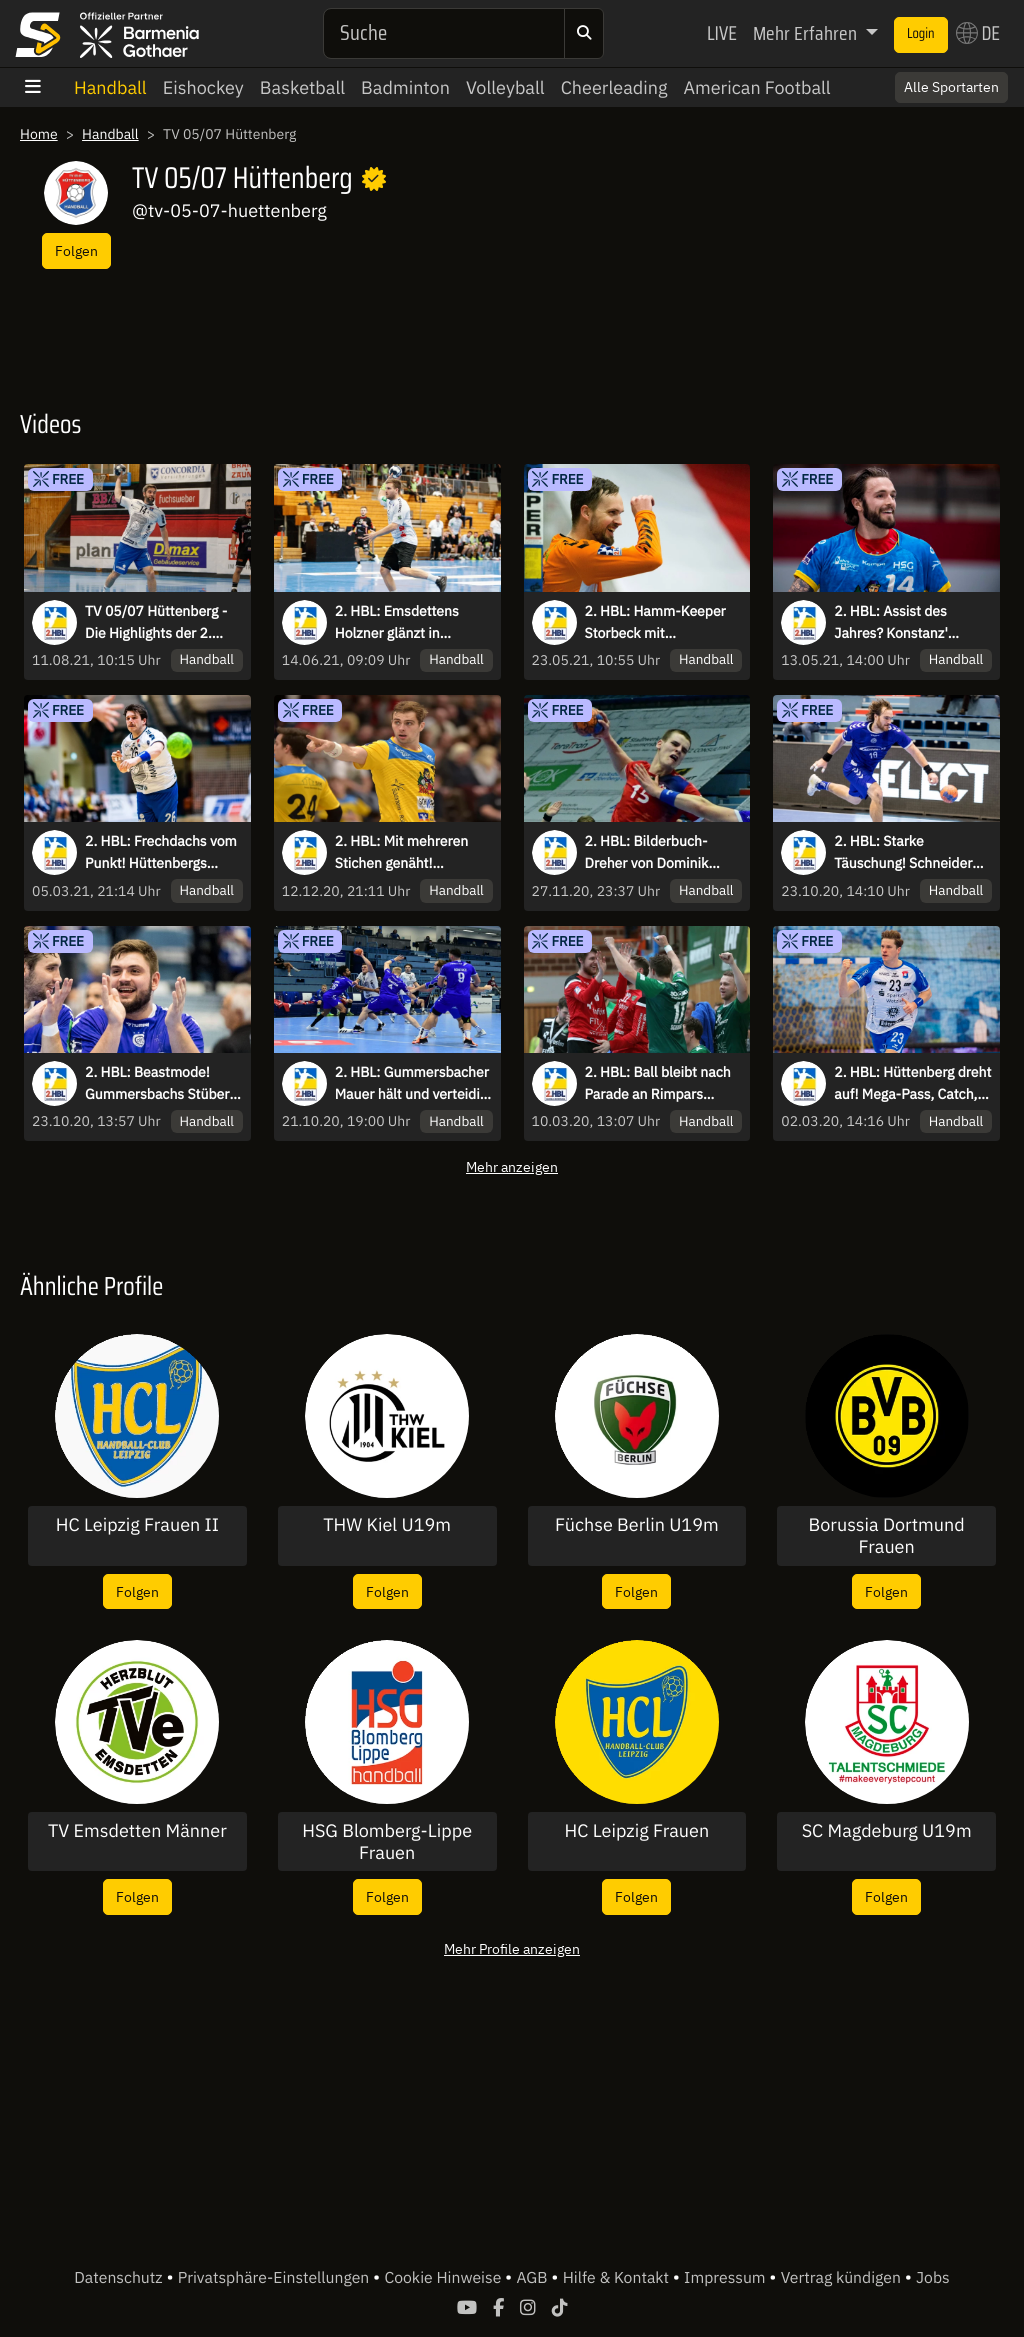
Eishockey (203, 87)
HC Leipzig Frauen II (137, 1525)
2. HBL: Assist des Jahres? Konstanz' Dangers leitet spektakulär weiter (892, 623)
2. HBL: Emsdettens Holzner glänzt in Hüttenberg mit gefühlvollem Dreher (398, 623)
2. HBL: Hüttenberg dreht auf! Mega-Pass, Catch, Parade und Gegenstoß (912, 1084)
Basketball (302, 87)
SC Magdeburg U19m (887, 1831)
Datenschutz (120, 2278)
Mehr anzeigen (512, 1166)
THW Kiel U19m (387, 1525)
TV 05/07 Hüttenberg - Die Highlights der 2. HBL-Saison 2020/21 (156, 623)
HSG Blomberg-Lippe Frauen (387, 1841)
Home (39, 134)
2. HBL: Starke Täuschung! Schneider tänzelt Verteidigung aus (909, 853)
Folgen (76, 250)
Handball (110, 87)
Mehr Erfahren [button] (807, 33)
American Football (756, 87)
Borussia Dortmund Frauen (887, 1535)
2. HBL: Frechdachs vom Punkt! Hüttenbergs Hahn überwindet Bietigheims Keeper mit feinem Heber (161, 853)
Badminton (405, 87)
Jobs (933, 2278)
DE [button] (978, 33)
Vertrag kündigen (843, 2278)
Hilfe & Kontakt (618, 2278)
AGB (533, 2278)
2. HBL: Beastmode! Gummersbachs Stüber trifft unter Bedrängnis (157, 1084)
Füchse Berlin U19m (637, 1525)
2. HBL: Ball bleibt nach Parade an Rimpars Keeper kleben (658, 1084)
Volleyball (505, 87)
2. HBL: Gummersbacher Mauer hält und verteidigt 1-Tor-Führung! (413, 1084)
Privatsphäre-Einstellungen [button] (275, 2278)
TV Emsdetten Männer (137, 1831)
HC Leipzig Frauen (637, 1831)
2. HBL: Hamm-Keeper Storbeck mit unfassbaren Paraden (655, 623)
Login (921, 34)
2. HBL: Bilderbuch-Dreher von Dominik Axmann (647, 853)
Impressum (726, 2278)
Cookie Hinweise (444, 2278)
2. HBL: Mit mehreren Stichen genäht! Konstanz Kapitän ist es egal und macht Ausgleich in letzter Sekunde (408, 853)
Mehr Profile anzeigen (512, 1948)
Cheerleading (614, 87)
